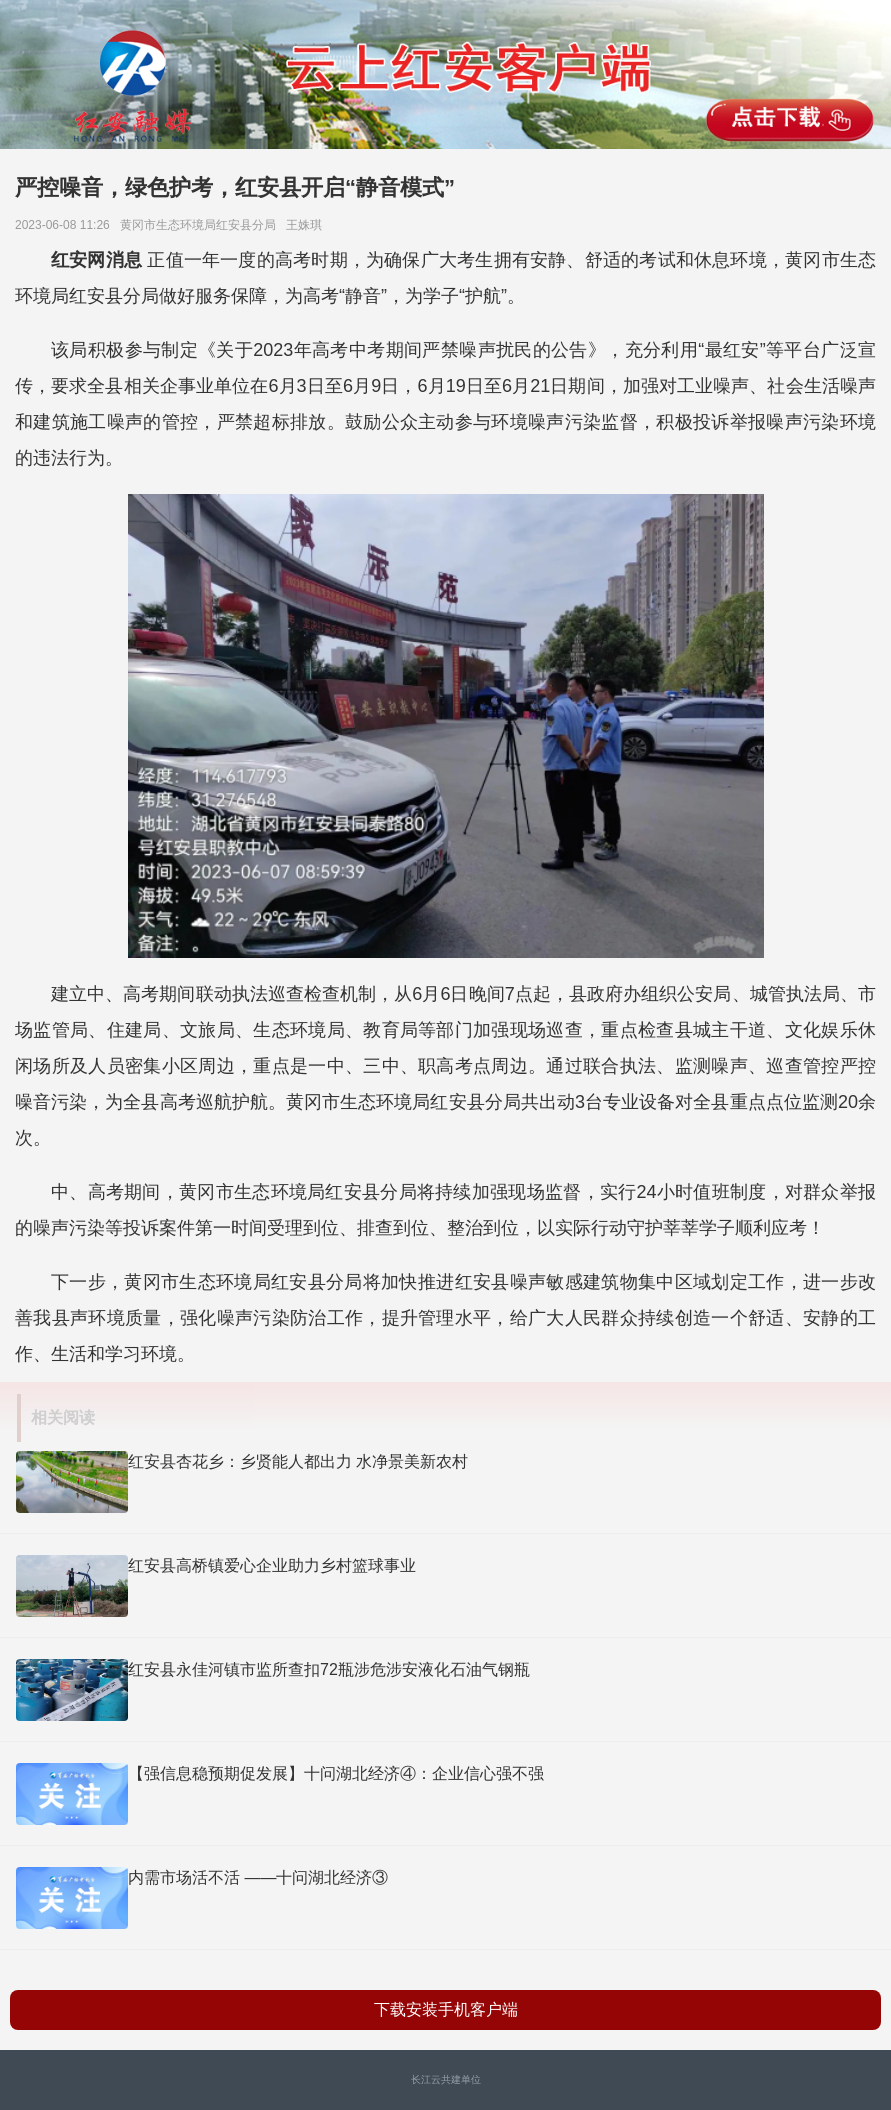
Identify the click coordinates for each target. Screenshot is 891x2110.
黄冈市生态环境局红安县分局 (201, 225)
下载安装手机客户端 (446, 2009)
